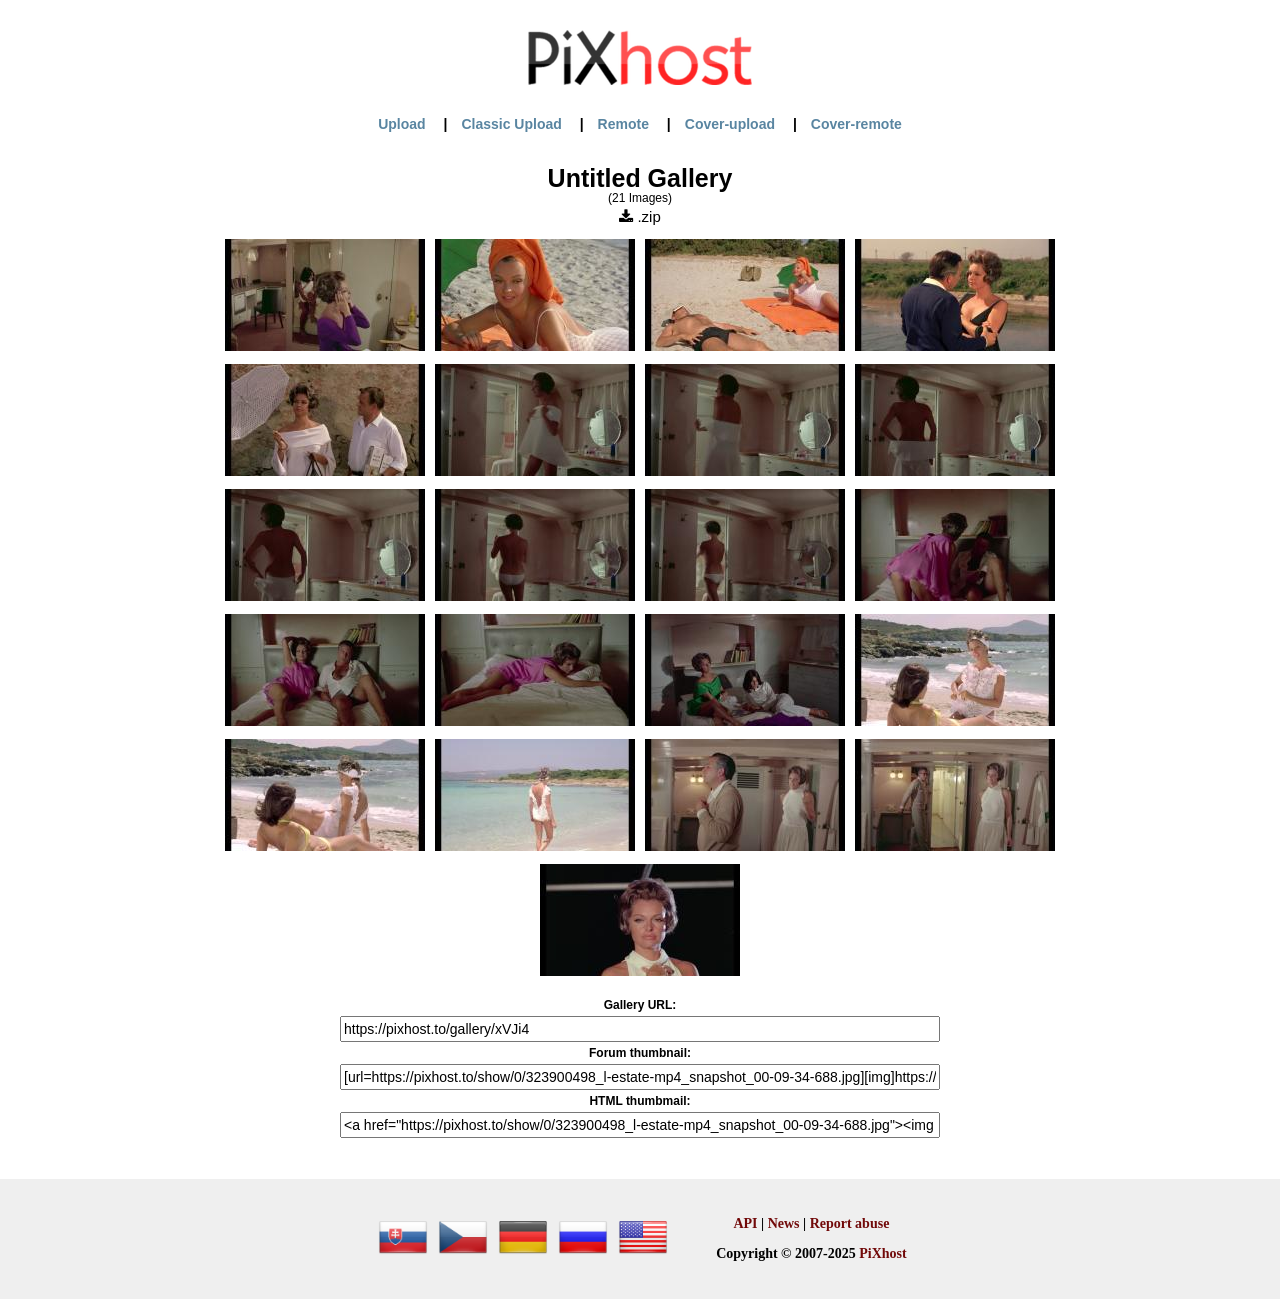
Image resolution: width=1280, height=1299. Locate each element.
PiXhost (882, 1253)
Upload (401, 124)
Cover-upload (730, 124)
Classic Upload (511, 124)
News (784, 1223)
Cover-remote (856, 124)
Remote (623, 124)
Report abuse (850, 1223)
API (745, 1223)
